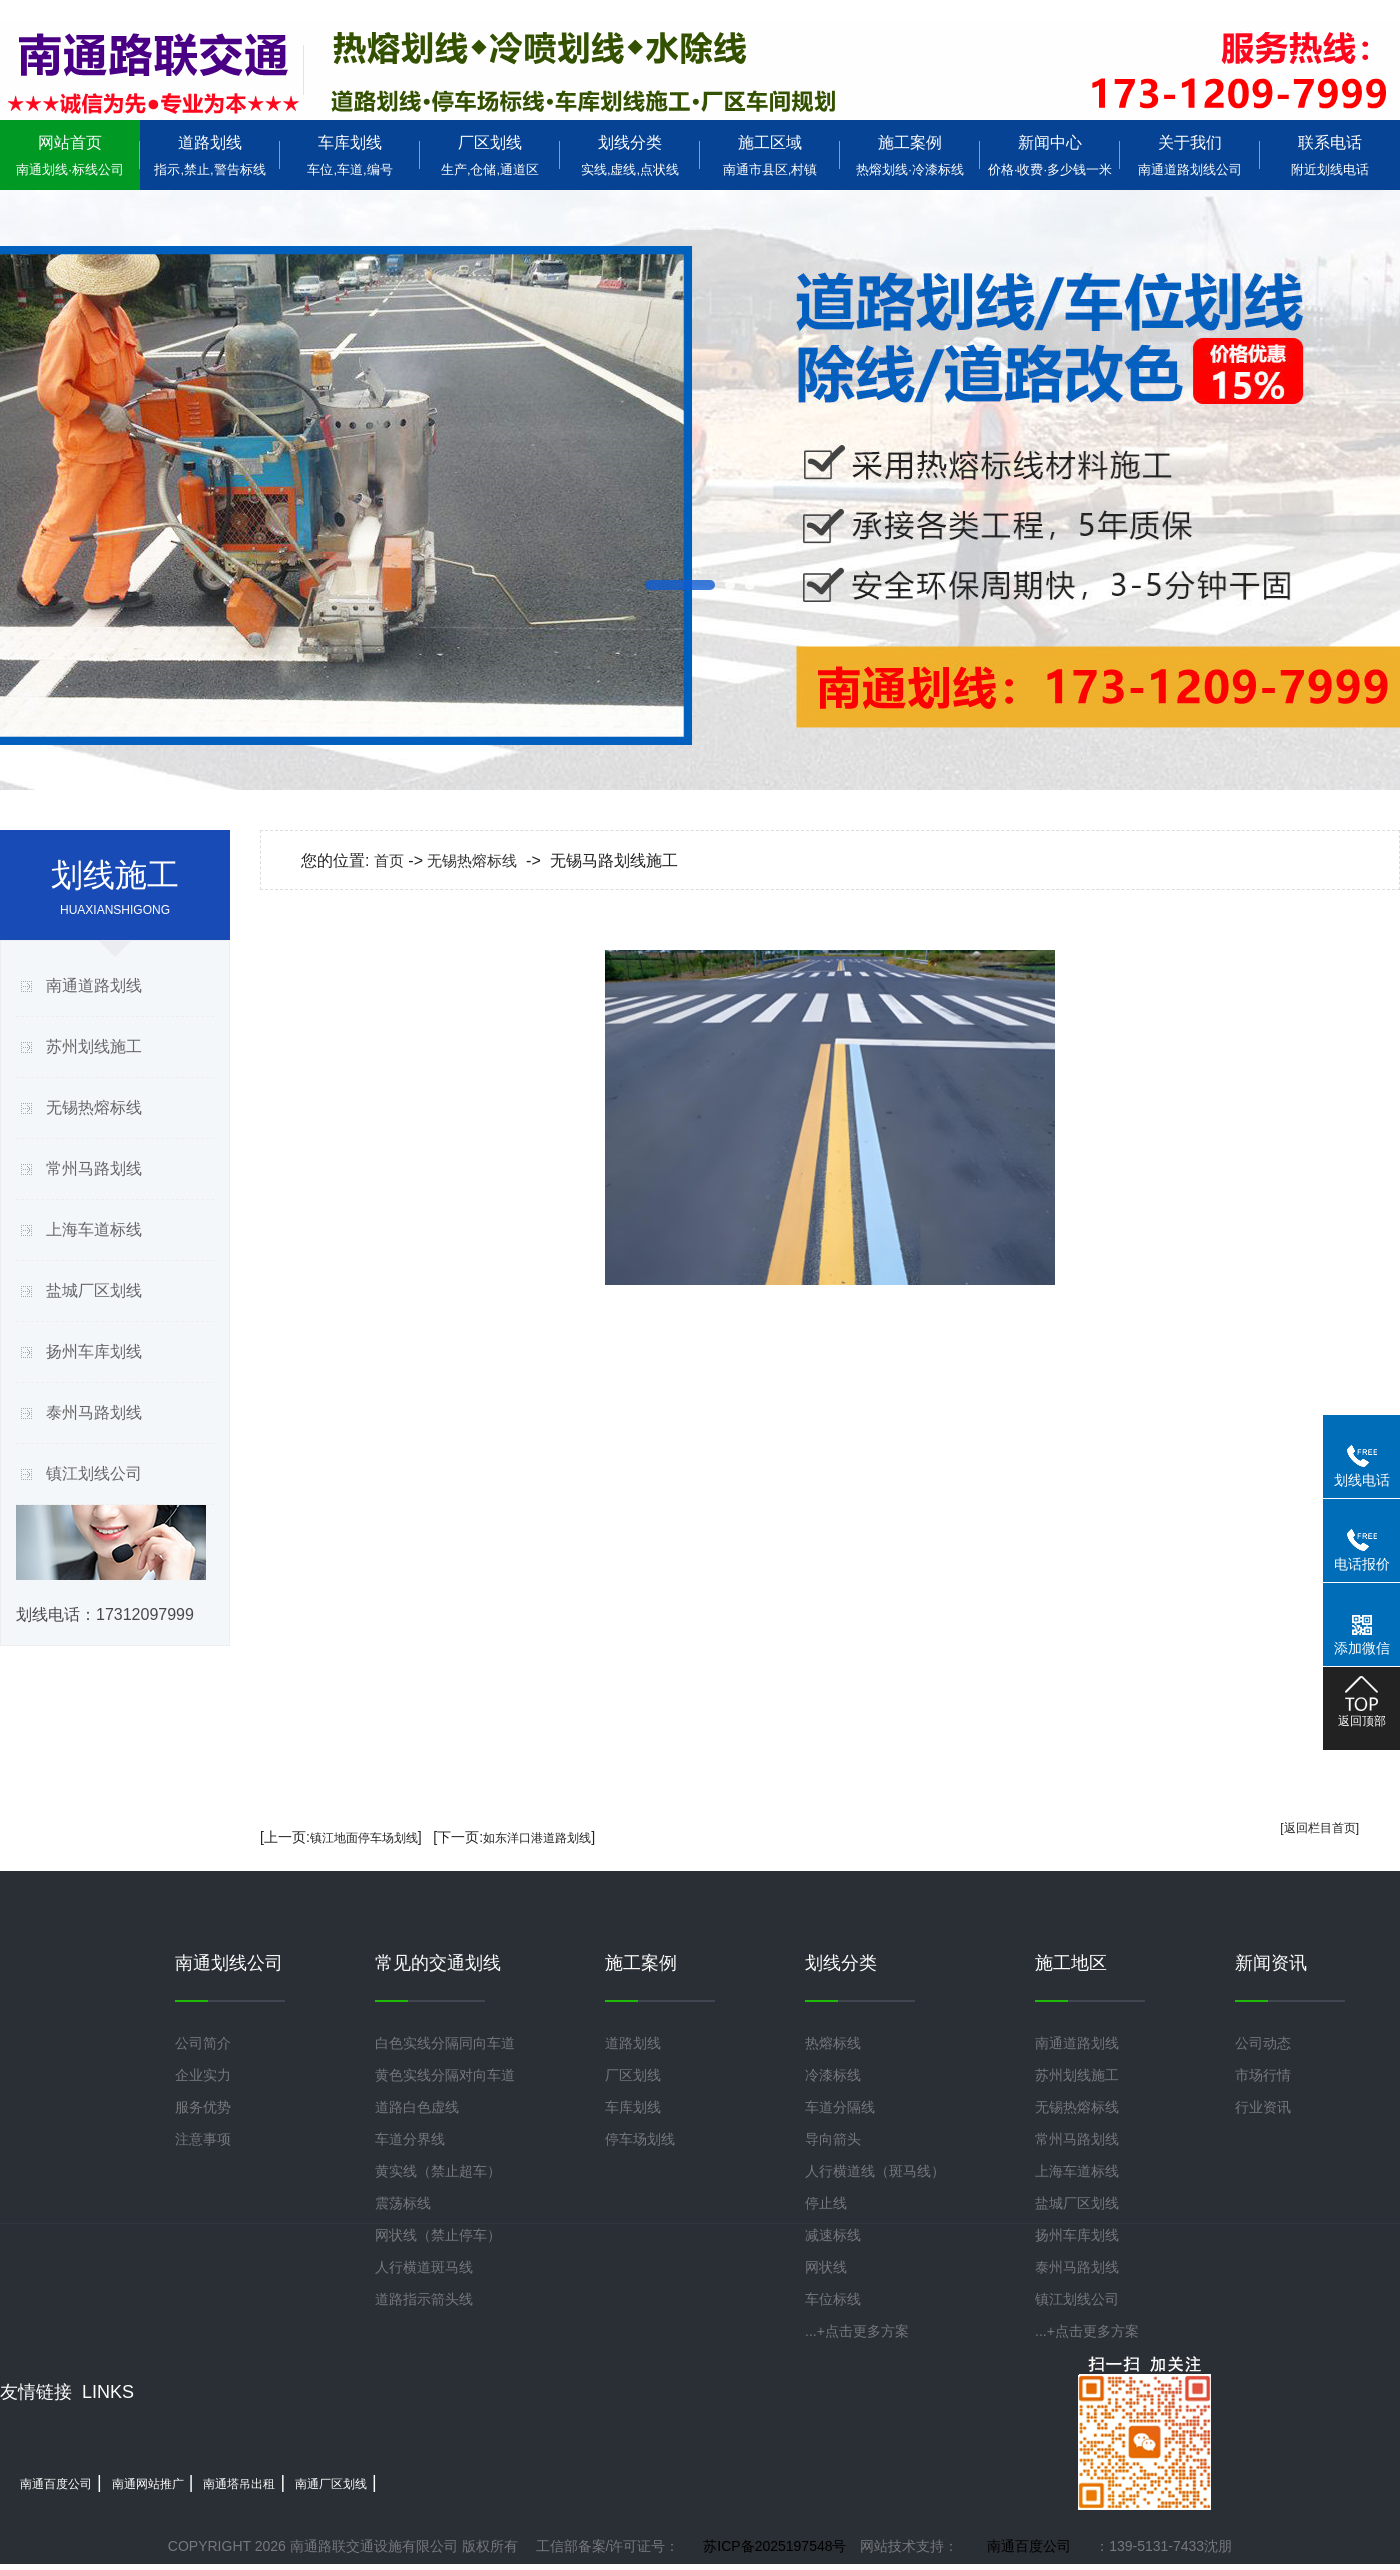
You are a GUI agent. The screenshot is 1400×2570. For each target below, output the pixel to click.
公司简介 (203, 2043)
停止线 (826, 2203)
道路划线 (210, 155)
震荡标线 (403, 2203)
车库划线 (350, 155)
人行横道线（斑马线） (875, 2171)
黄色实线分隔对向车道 (445, 2075)
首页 (389, 860)
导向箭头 (833, 2139)
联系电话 (1330, 155)
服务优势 (203, 2107)
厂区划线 (490, 155)
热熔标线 (833, 2043)
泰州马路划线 (94, 1412)
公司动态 (1263, 2043)
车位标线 (833, 2299)
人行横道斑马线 (424, 2267)
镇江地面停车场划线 (364, 1838)
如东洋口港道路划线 (537, 1838)
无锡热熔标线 (94, 1107)
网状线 (826, 2267)
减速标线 (833, 2235)
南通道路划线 (94, 985)
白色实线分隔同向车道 (445, 2043)
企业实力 (203, 2075)
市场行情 (1263, 2075)
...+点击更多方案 (857, 2331)
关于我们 (1190, 155)
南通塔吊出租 (239, 2484)
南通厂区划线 (331, 2484)
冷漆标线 (833, 2075)
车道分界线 (410, 2139)
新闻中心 (1050, 155)
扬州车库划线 (94, 1351)
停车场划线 (640, 2139)
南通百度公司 (56, 2484)
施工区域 (770, 155)
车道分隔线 (840, 2107)
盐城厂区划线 (94, 1290)
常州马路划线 (94, 1168)
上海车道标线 (94, 1229)
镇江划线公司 (94, 1473)
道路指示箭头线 (424, 2299)
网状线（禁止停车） (438, 2235)
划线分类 (630, 155)
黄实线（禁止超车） (438, 2171)
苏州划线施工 (94, 1046)
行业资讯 (1263, 2107)
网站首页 (70, 155)
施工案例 (910, 155)
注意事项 (203, 2139)
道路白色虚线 (417, 2107)
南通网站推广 (148, 2484)
